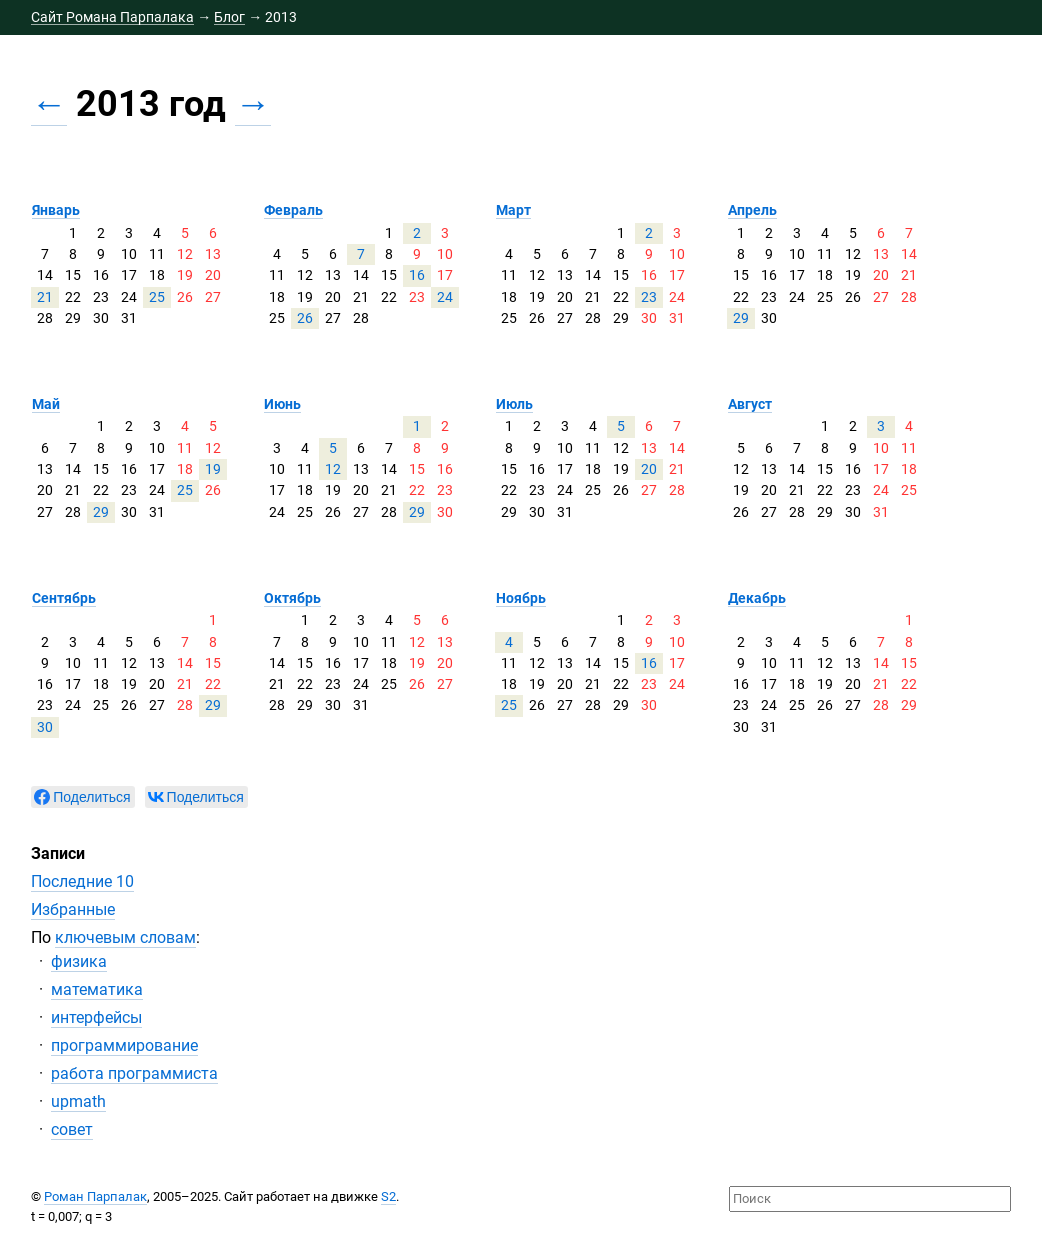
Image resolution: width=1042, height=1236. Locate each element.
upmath (78, 1101)
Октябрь (292, 598)
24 (445, 297)
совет (72, 1129)
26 (305, 318)
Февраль (293, 210)
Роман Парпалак (95, 1196)
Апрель (752, 210)
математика (97, 989)
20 (649, 469)
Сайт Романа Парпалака (112, 17)
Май (46, 404)
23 (649, 297)
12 (333, 469)
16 (417, 275)
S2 (388, 1196)
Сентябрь (64, 598)
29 (741, 318)
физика (79, 961)
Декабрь (757, 598)
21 (45, 297)
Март (513, 210)
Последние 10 (82, 881)
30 (45, 727)
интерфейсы (96, 1017)
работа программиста (134, 1073)
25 (157, 297)
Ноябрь (521, 598)
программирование (124, 1045)
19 (213, 469)
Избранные (73, 909)
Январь (56, 210)
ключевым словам (125, 937)
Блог (229, 17)
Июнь (282, 404)
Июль (514, 404)
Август (750, 404)
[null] (82, 797)
